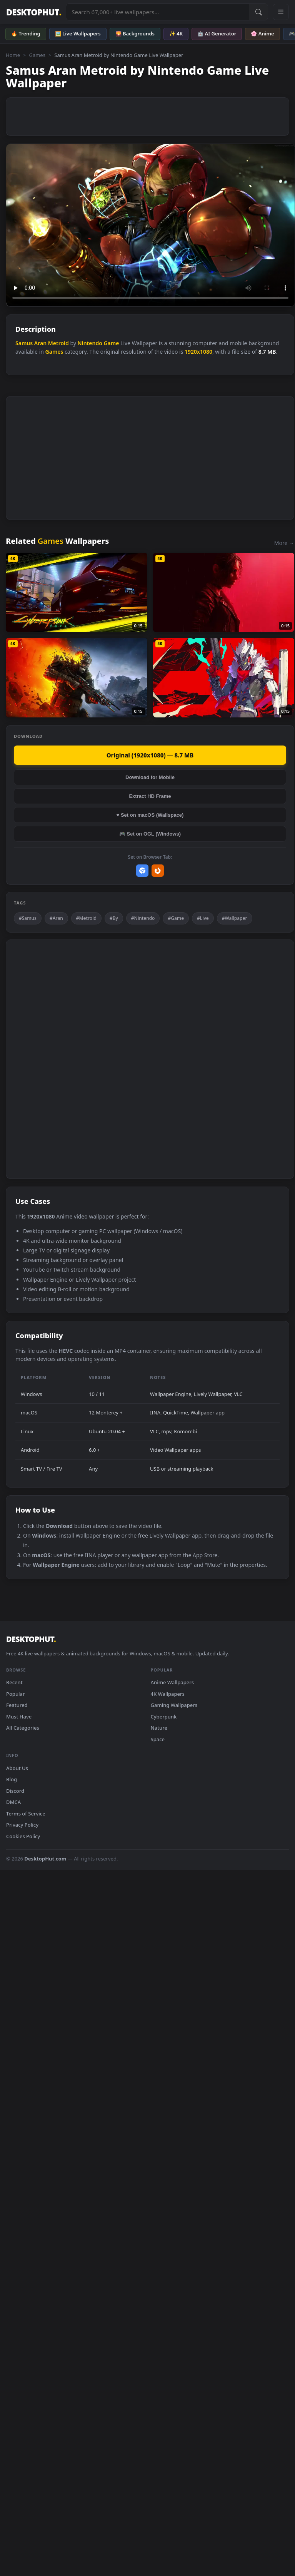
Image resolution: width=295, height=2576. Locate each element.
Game (111, 343)
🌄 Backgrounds (135, 33)
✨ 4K (176, 33)
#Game (176, 918)
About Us (17, 1768)
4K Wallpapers (168, 1693)
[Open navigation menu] (281, 12)
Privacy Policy (22, 1824)
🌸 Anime (262, 33)
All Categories (22, 1727)
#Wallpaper (234, 918)
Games (37, 55)
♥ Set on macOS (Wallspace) (150, 815)
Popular (15, 1693)
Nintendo (90, 343)
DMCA (13, 1802)
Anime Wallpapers (172, 1682)
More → (284, 543)
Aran (40, 343)
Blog (11, 1779)
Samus (24, 343)
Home (13, 55)
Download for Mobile (150, 777)
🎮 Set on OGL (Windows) (150, 834)
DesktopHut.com (45, 1858)
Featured (17, 1705)
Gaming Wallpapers (174, 1705)
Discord (15, 1790)
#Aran (56, 918)
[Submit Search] (258, 12)
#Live (203, 918)
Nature (159, 1727)
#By (114, 918)
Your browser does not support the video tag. (150, 225)
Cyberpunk (164, 1716)
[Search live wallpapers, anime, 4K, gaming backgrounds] (157, 12)
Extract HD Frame (150, 796)
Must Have (19, 1716)
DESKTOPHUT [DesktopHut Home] (33, 12)
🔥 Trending (25, 33)
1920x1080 (198, 351)
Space (158, 1739)
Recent (14, 1682)
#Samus (28, 918)
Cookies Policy (23, 1836)
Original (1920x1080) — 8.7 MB (150, 755)
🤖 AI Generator (216, 33)
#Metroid (86, 918)
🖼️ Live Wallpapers (78, 33)
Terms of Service (25, 1813)
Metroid (58, 343)
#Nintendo (143, 918)
